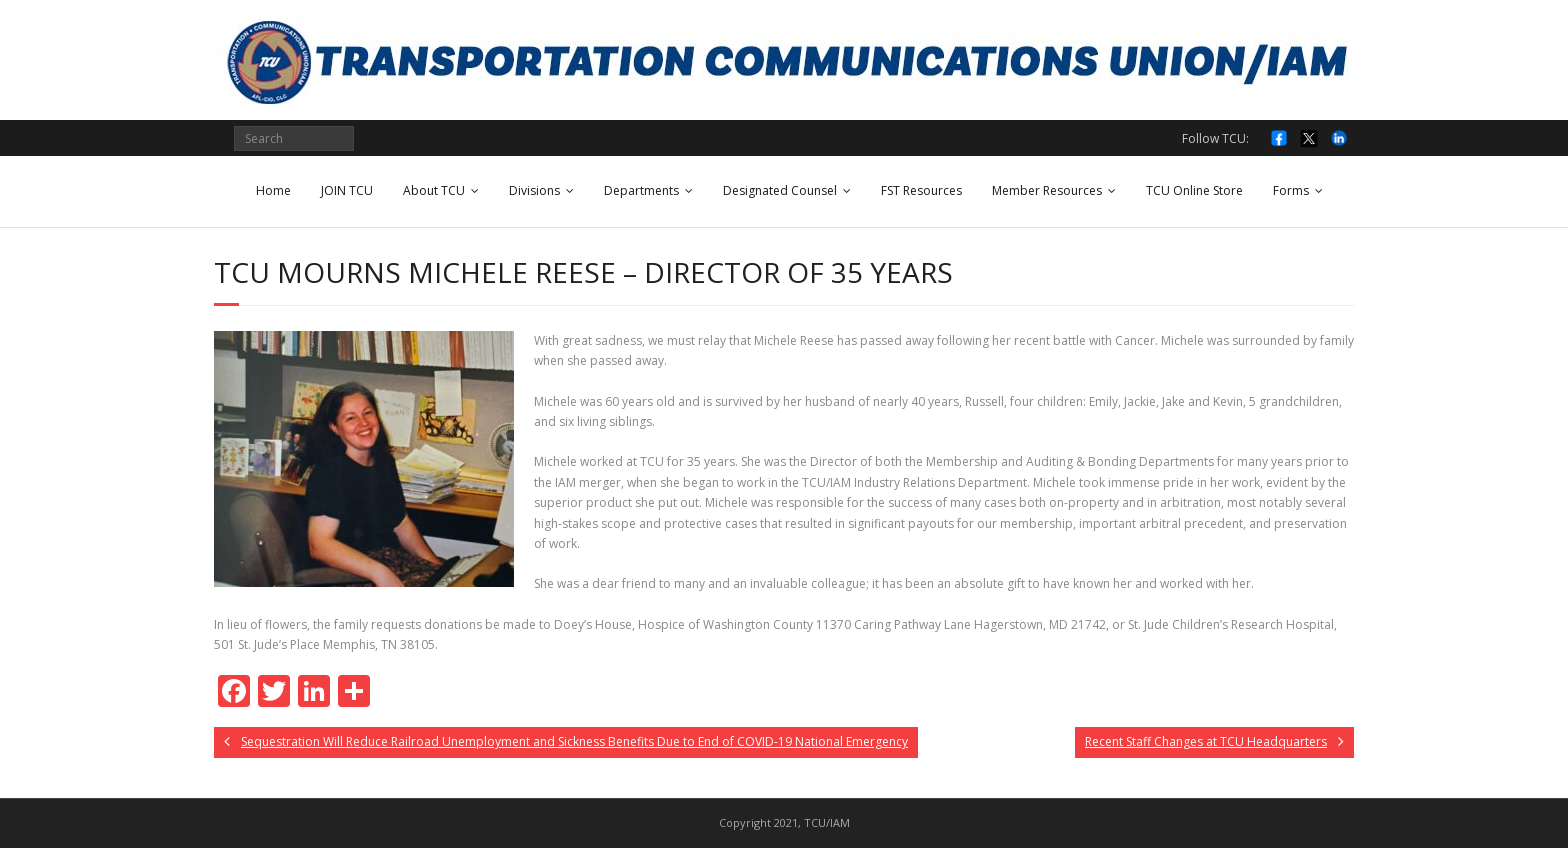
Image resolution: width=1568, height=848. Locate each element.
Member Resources (1047, 190)
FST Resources (921, 190)
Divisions (534, 190)
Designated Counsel (780, 190)
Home (273, 190)
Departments (641, 190)
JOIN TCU (347, 190)
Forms (1291, 190)
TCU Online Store (1194, 190)
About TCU (434, 190)
